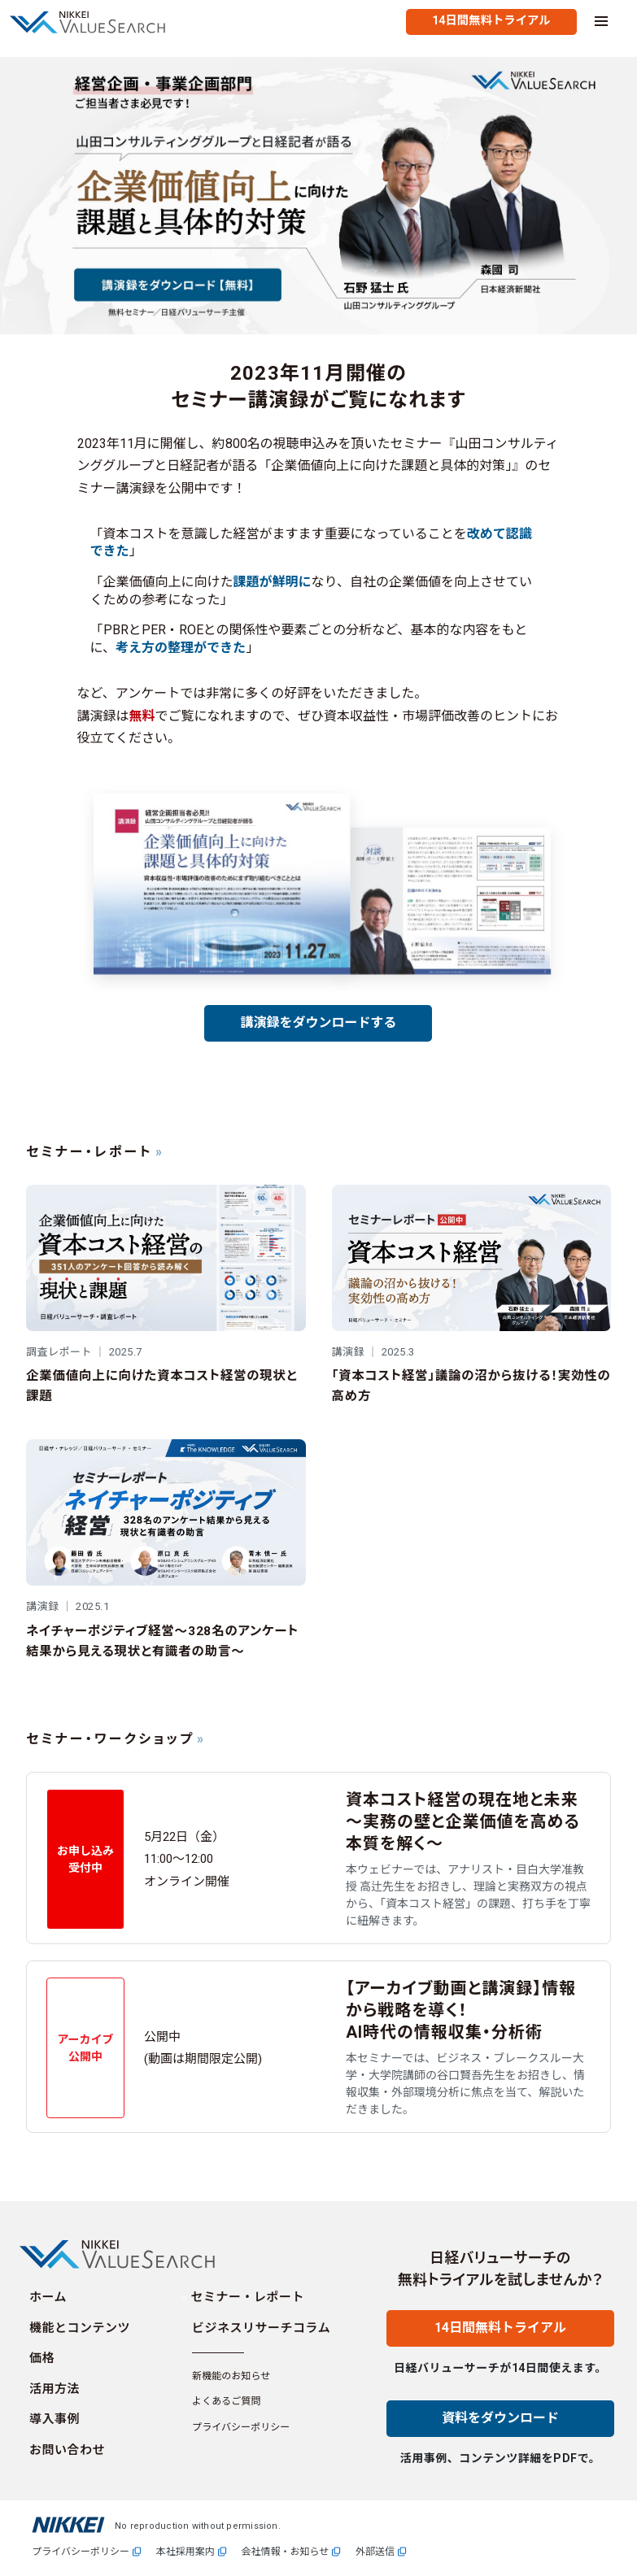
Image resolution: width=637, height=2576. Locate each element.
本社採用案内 (185, 2552)
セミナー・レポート (248, 2297)
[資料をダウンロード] (500, 2432)
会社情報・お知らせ (285, 2552)
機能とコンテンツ (79, 2328)
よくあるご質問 (226, 2401)
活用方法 (54, 2389)
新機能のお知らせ (231, 2376)
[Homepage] (96, 22)
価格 (42, 2358)
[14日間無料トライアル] (500, 2342)
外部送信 (375, 2552)
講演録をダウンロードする (318, 1022)
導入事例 (54, 2419)
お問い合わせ (67, 2450)
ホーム (48, 2297)
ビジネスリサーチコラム (261, 2328)
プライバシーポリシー (241, 2427)
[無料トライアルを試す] (491, 22)
